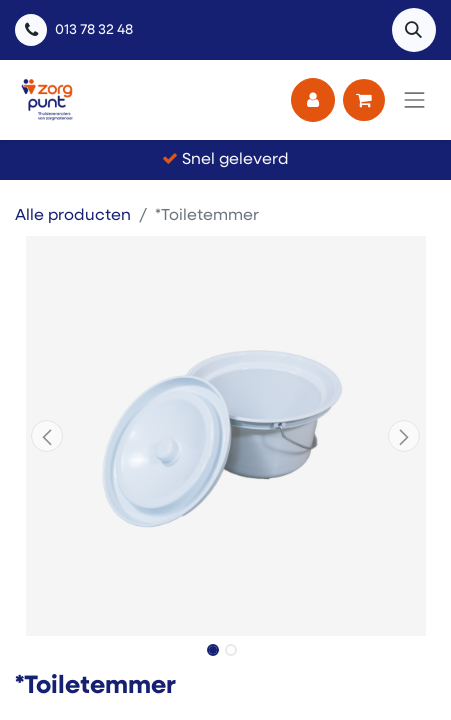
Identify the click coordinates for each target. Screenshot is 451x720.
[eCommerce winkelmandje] (364, 100)
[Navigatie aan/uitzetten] (415, 100)
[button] (414, 30)
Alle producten (73, 216)
